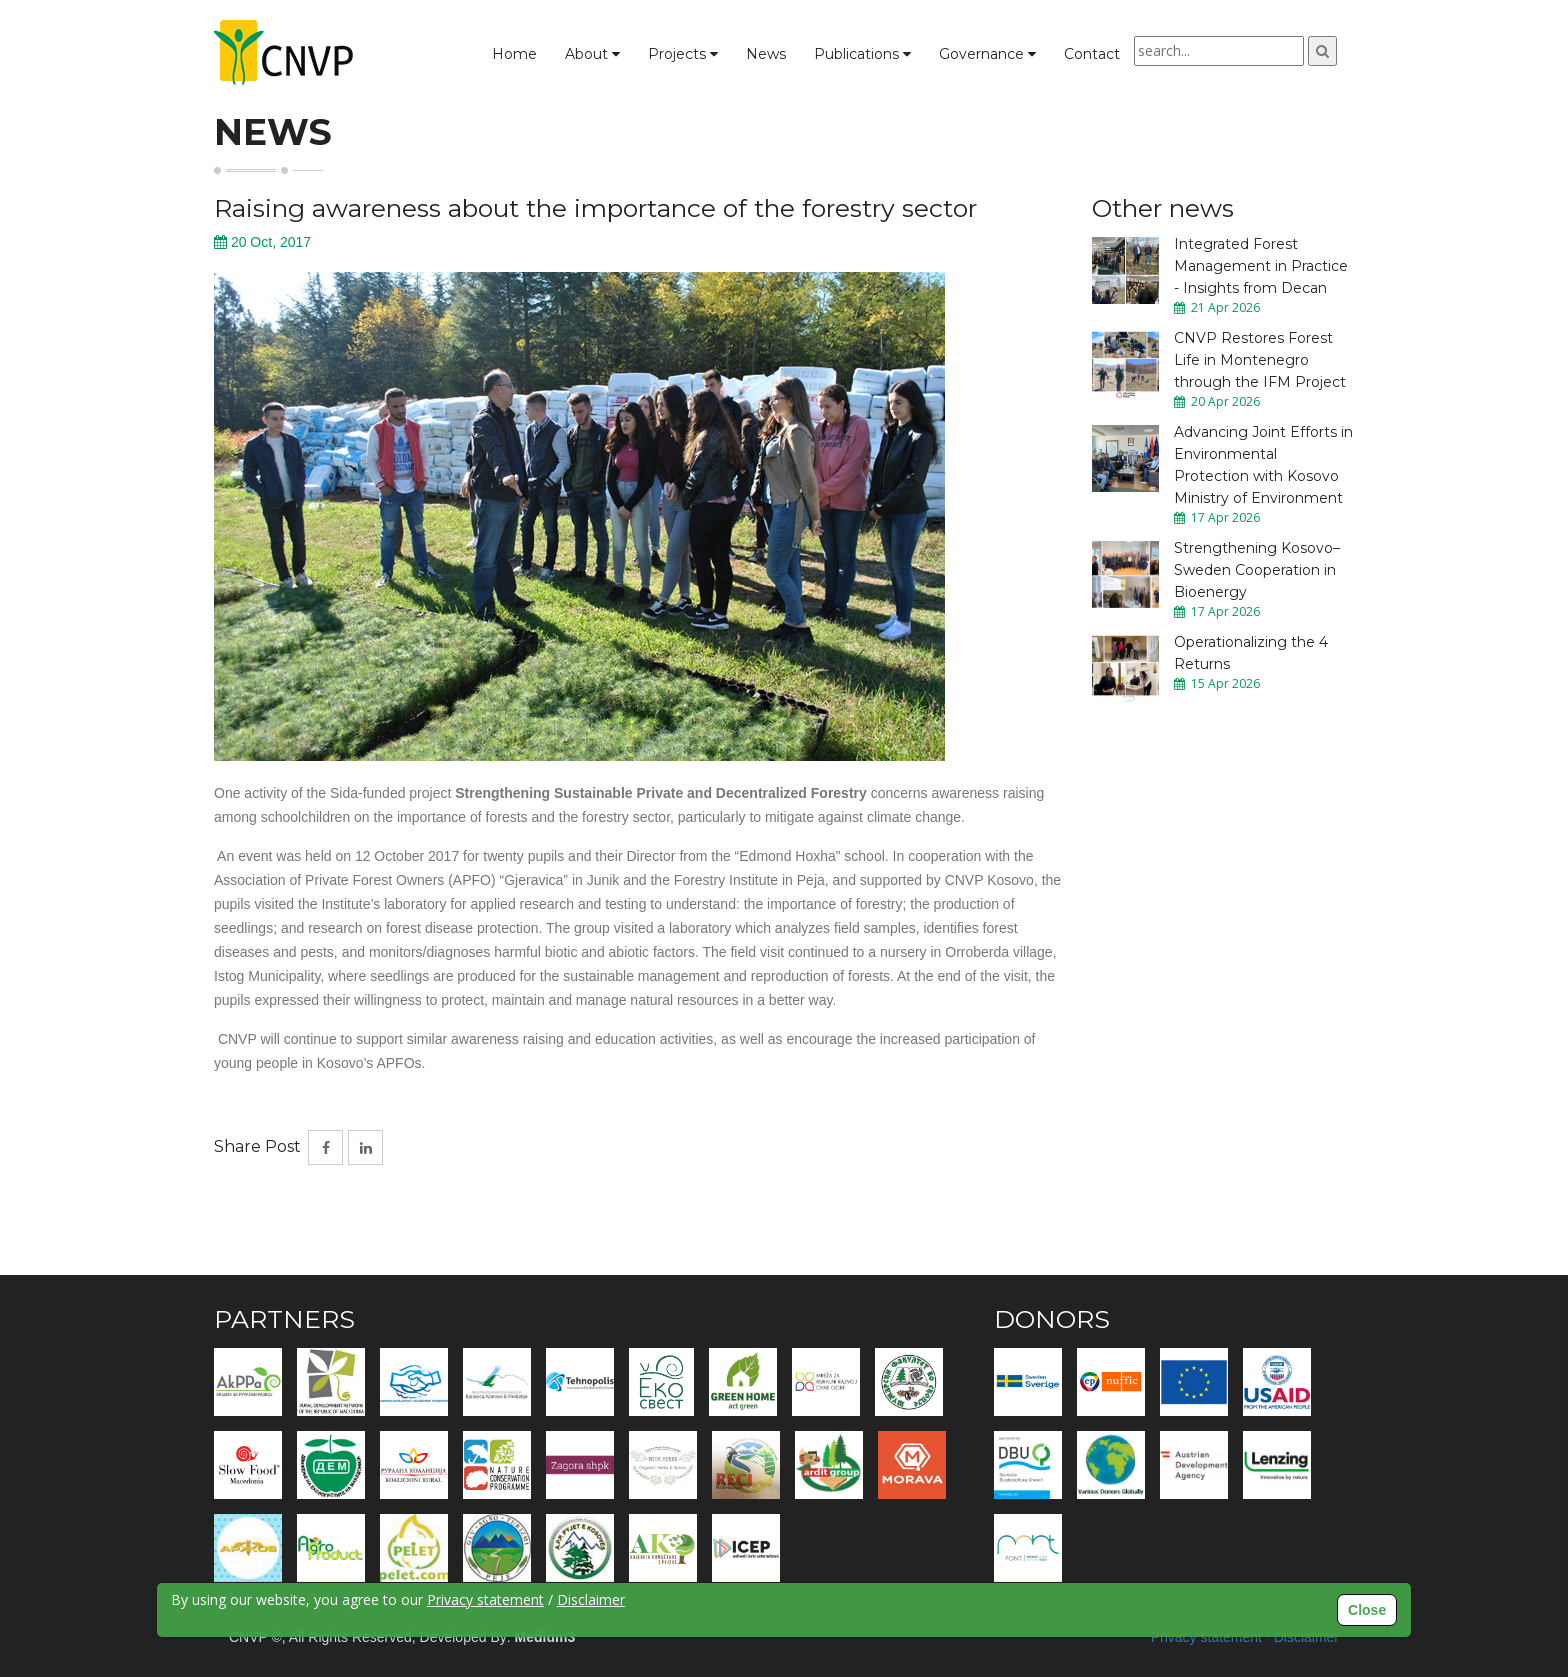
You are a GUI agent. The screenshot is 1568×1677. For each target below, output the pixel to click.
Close (1367, 1610)
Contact (1092, 54)
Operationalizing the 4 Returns (1251, 653)
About (592, 54)
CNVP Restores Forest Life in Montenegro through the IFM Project (1260, 360)
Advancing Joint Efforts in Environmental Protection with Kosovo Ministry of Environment (1263, 465)
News (766, 54)
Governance (987, 54)
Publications (862, 54)
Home (514, 54)
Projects (683, 54)
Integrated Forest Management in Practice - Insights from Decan (1261, 266)
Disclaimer (1306, 1637)
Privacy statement (1206, 1637)
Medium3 (545, 1637)
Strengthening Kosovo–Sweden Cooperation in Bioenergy (1257, 570)
